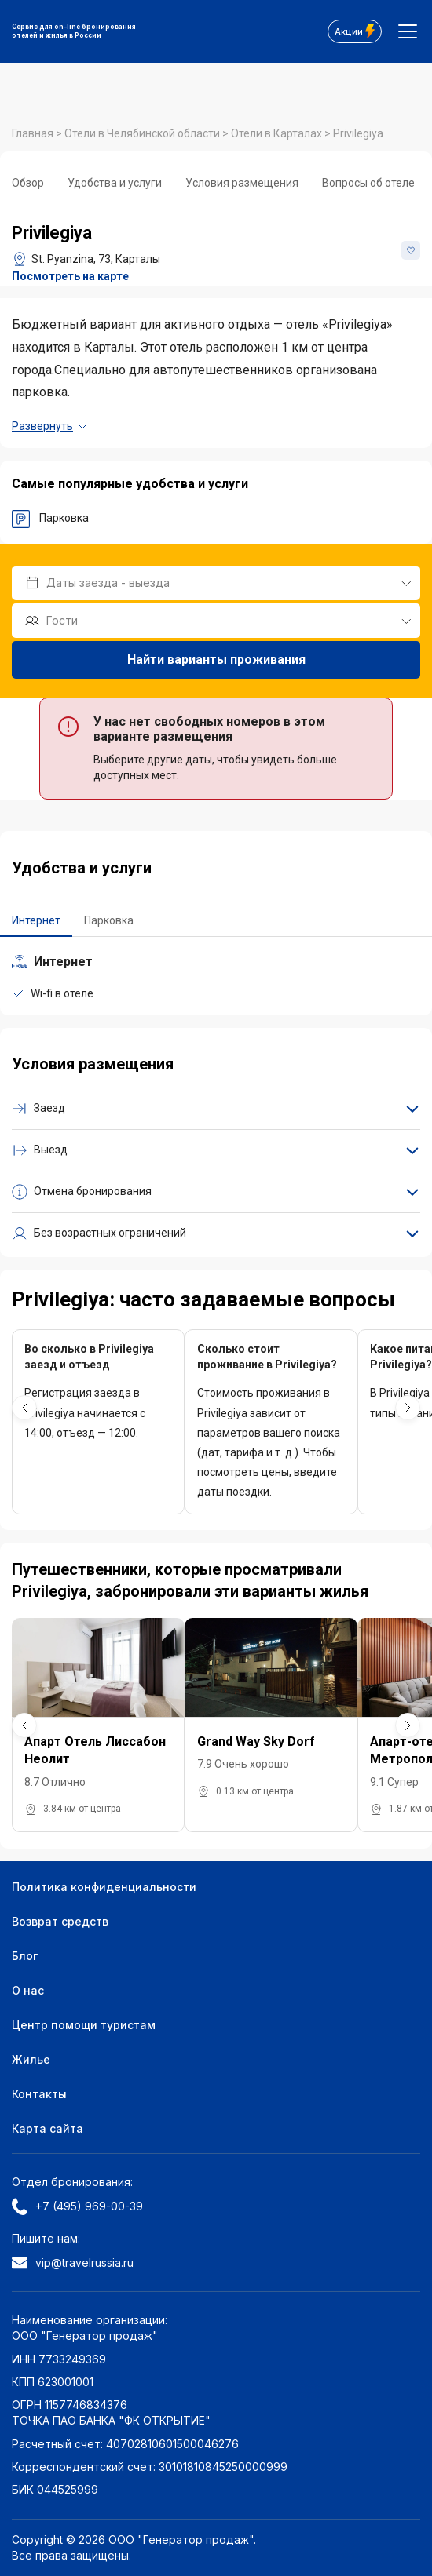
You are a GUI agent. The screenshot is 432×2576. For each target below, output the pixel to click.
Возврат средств (60, 1921)
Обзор (28, 183)
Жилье (31, 2059)
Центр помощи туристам (84, 2024)
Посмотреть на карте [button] (70, 276)
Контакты (39, 2094)
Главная (34, 133)
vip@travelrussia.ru (73, 2262)
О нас (28, 1990)
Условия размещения (241, 183)
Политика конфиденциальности (104, 1886)
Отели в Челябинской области (143, 133)
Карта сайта (47, 2128)
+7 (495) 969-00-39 (77, 2206)
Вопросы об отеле (368, 183)
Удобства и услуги (115, 183)
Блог (25, 1955)
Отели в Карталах (277, 133)
